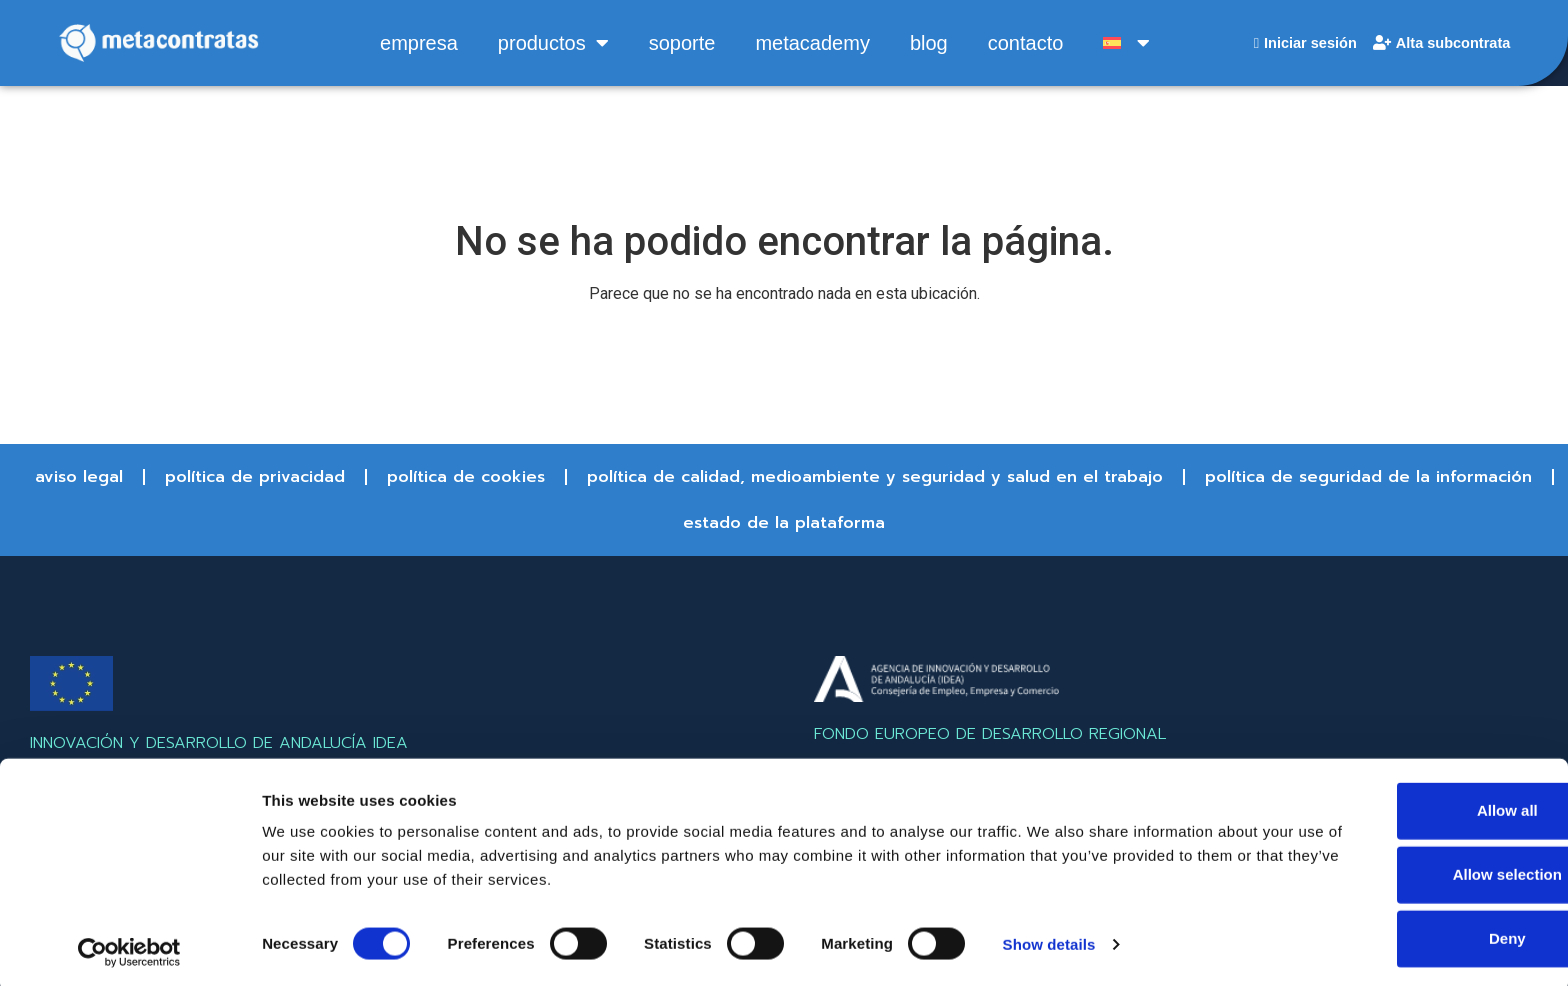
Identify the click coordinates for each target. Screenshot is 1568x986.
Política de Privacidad (255, 477)
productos (549, 43)
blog (925, 43)
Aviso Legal (79, 477)
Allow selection (1400, 869)
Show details (1049, 938)
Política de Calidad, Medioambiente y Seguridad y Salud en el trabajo (875, 477)
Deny (1401, 933)
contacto (1022, 43)
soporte (678, 43)
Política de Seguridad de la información (1368, 477)
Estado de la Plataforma (784, 523)
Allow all (1401, 805)
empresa (415, 43)
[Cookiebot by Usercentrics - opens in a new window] (129, 947)
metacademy (808, 43)
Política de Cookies (466, 477)
